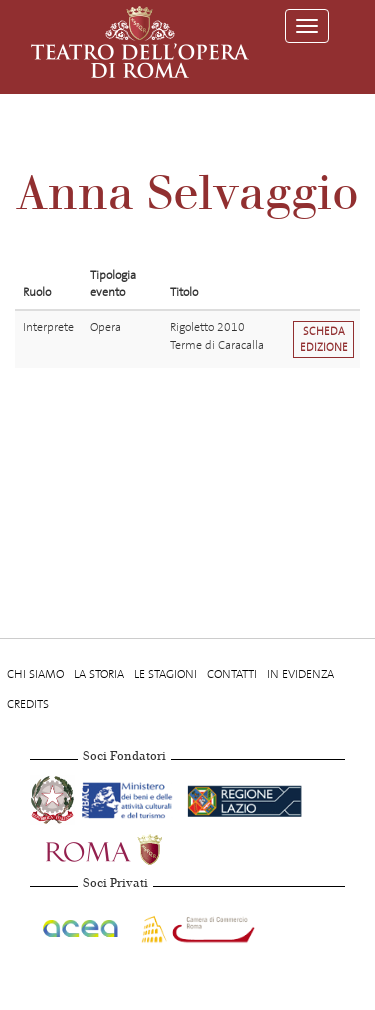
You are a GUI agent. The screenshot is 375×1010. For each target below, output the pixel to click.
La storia (99, 674)
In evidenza (300, 674)
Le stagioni (165, 674)
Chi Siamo (35, 674)
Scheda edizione (324, 339)
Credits (28, 704)
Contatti (232, 674)
